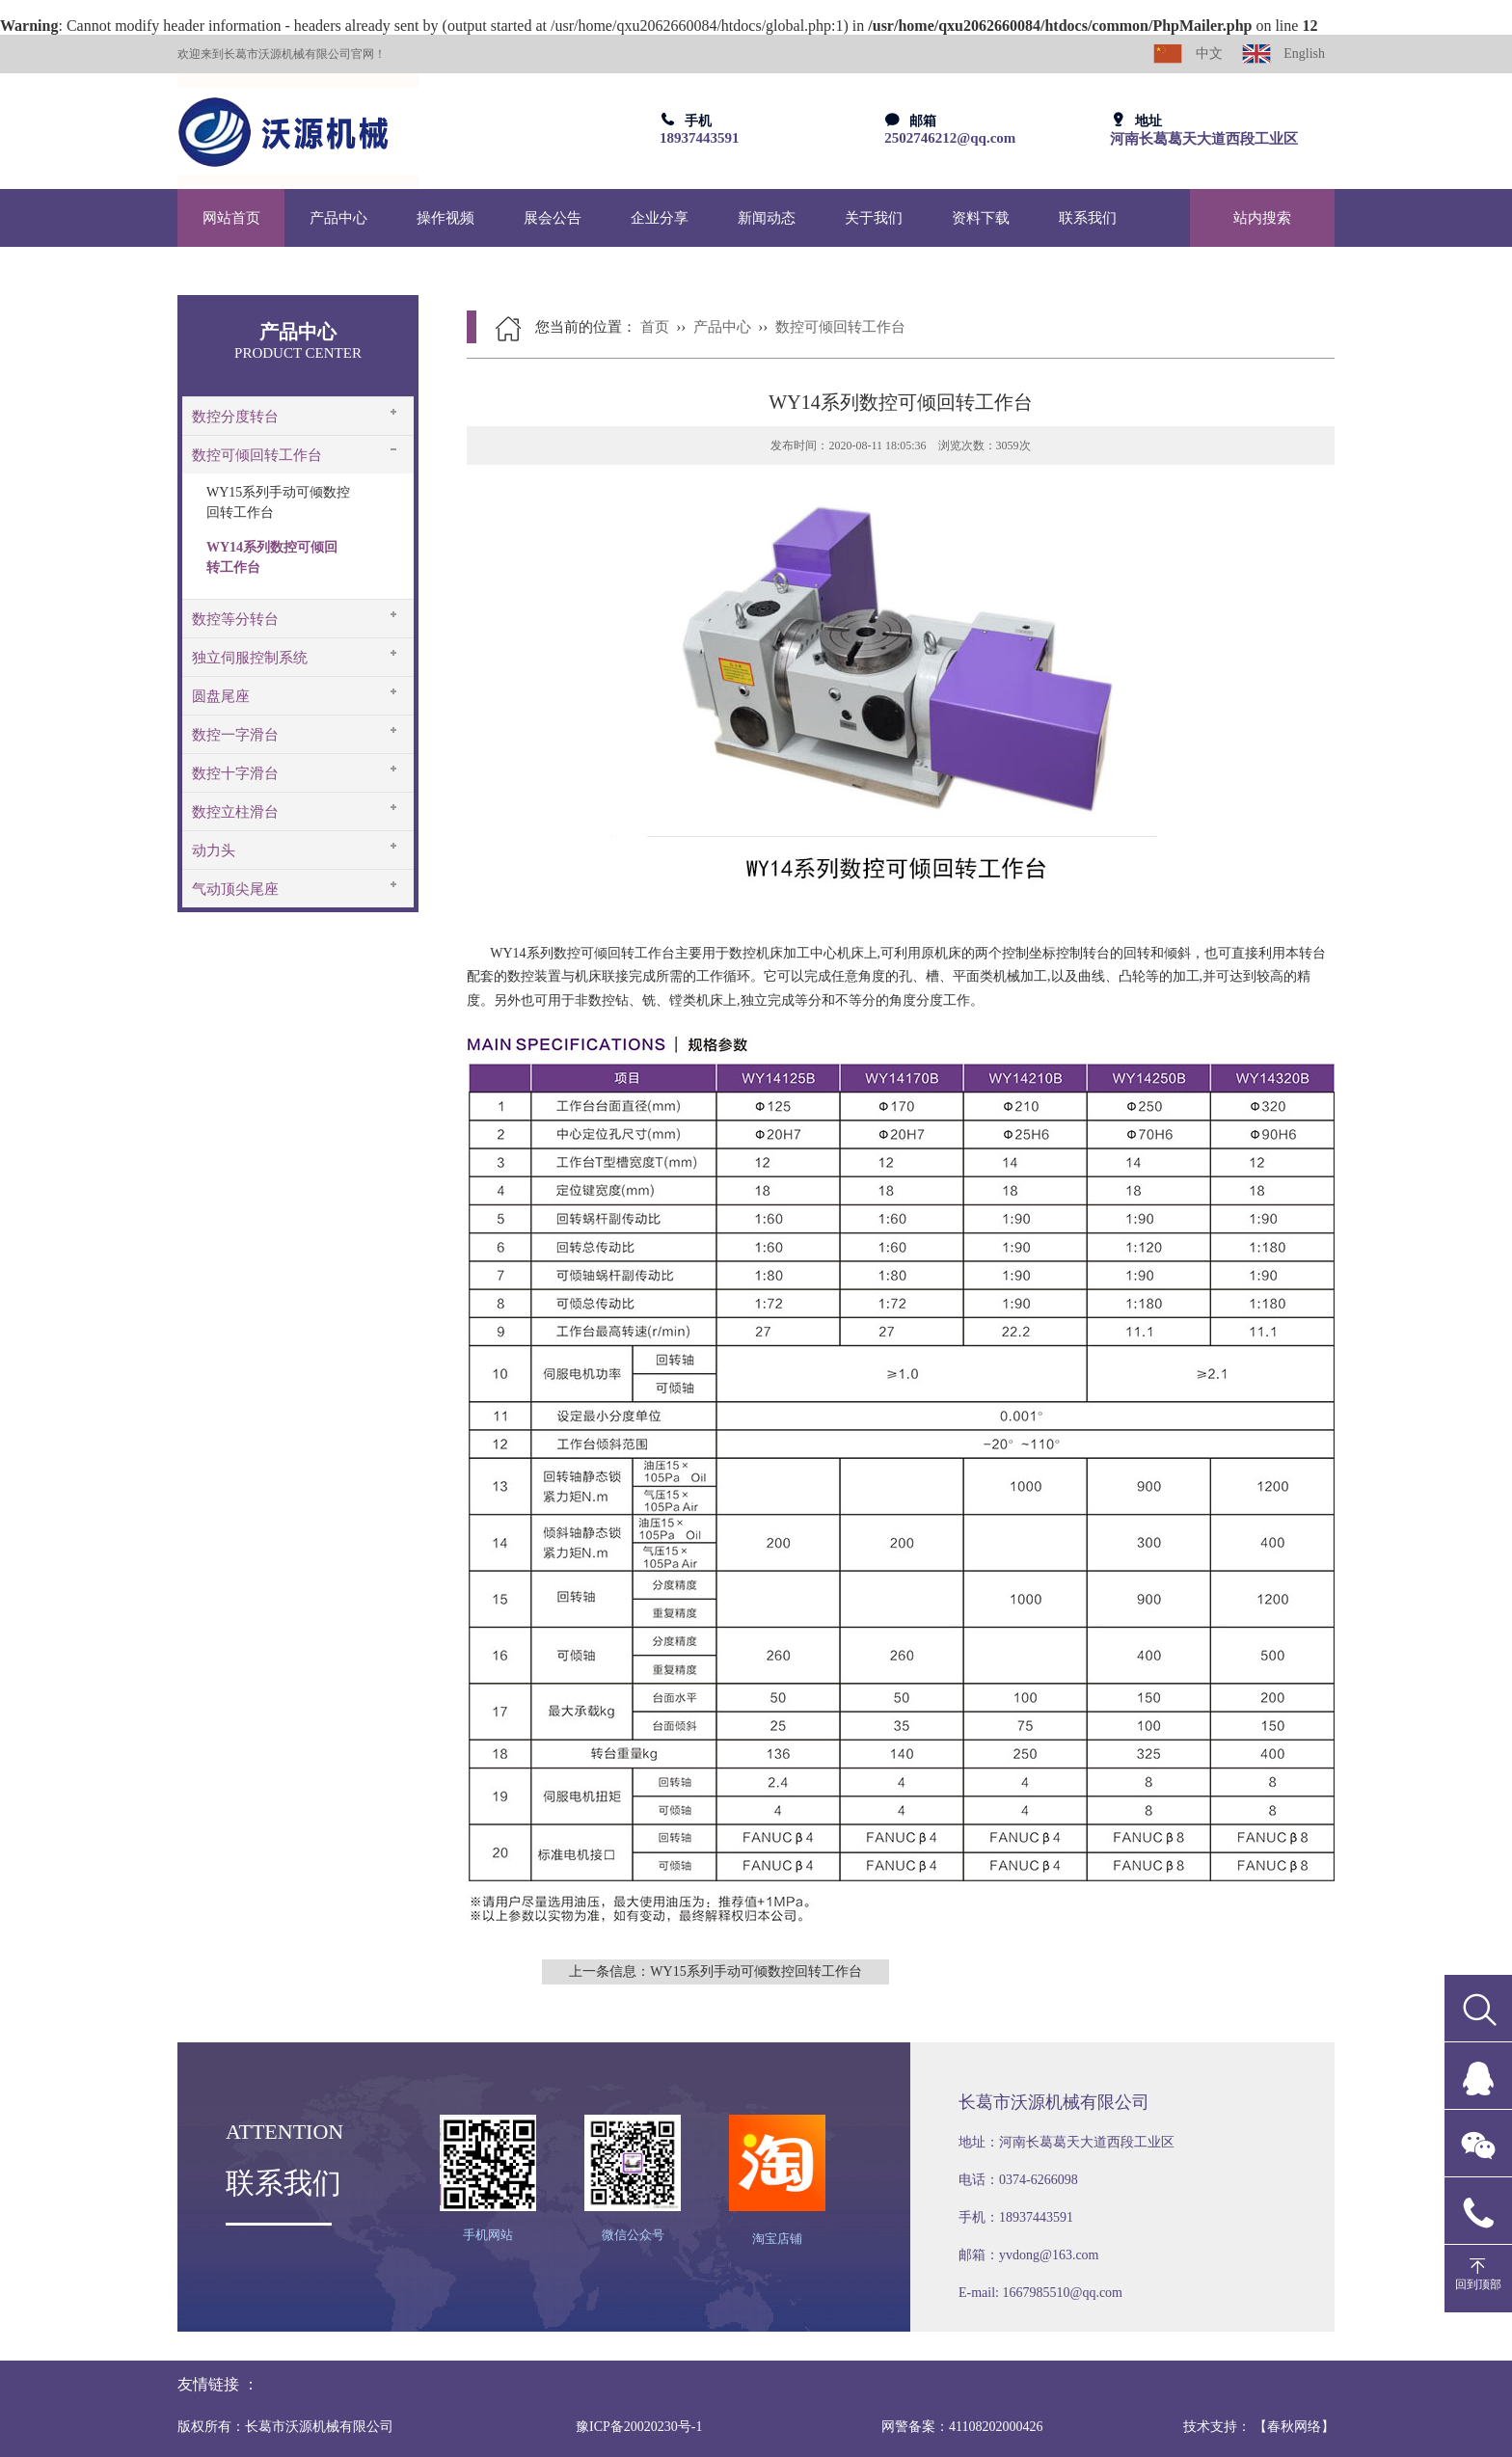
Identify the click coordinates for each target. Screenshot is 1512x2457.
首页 (654, 327)
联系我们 (1088, 218)
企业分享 (659, 218)
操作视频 (445, 218)
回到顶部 (1478, 2284)
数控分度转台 (235, 416)
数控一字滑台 (235, 734)
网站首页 (231, 218)
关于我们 (874, 218)
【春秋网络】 (1294, 2426)
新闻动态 (767, 218)
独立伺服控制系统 (250, 657)
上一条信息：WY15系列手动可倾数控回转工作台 (715, 1971)
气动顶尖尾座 (235, 889)
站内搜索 (1262, 218)
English (1283, 53)
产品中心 (338, 218)
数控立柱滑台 (235, 812)
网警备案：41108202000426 (961, 2426)
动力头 (213, 850)
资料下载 (981, 218)
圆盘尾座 (221, 696)
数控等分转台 (235, 619)
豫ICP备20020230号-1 (639, 2426)
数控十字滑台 (235, 773)
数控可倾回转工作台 (257, 455)
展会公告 (552, 218)
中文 (1188, 53)
